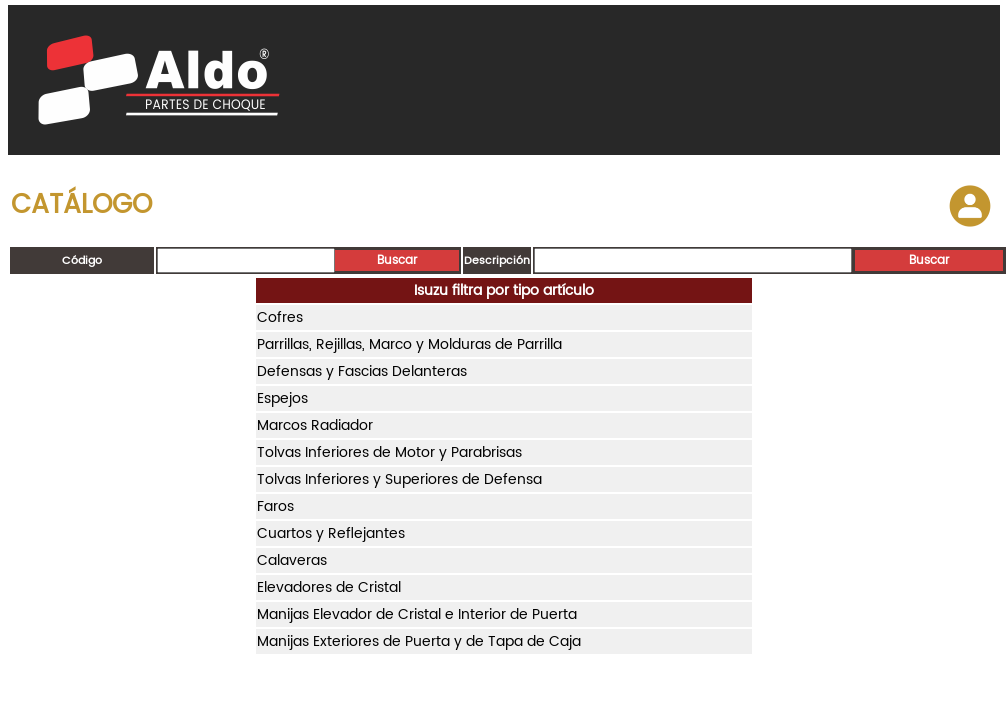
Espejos (282, 398)
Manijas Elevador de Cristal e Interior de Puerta (417, 614)
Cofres (280, 317)
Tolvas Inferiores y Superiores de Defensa (399, 479)
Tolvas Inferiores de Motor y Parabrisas (389, 452)
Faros (275, 506)
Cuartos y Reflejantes (331, 533)
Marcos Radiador (315, 425)
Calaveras (292, 560)
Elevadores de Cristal (329, 587)
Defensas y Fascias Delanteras (362, 371)
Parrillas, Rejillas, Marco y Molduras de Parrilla (409, 344)
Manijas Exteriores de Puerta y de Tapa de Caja (419, 641)
